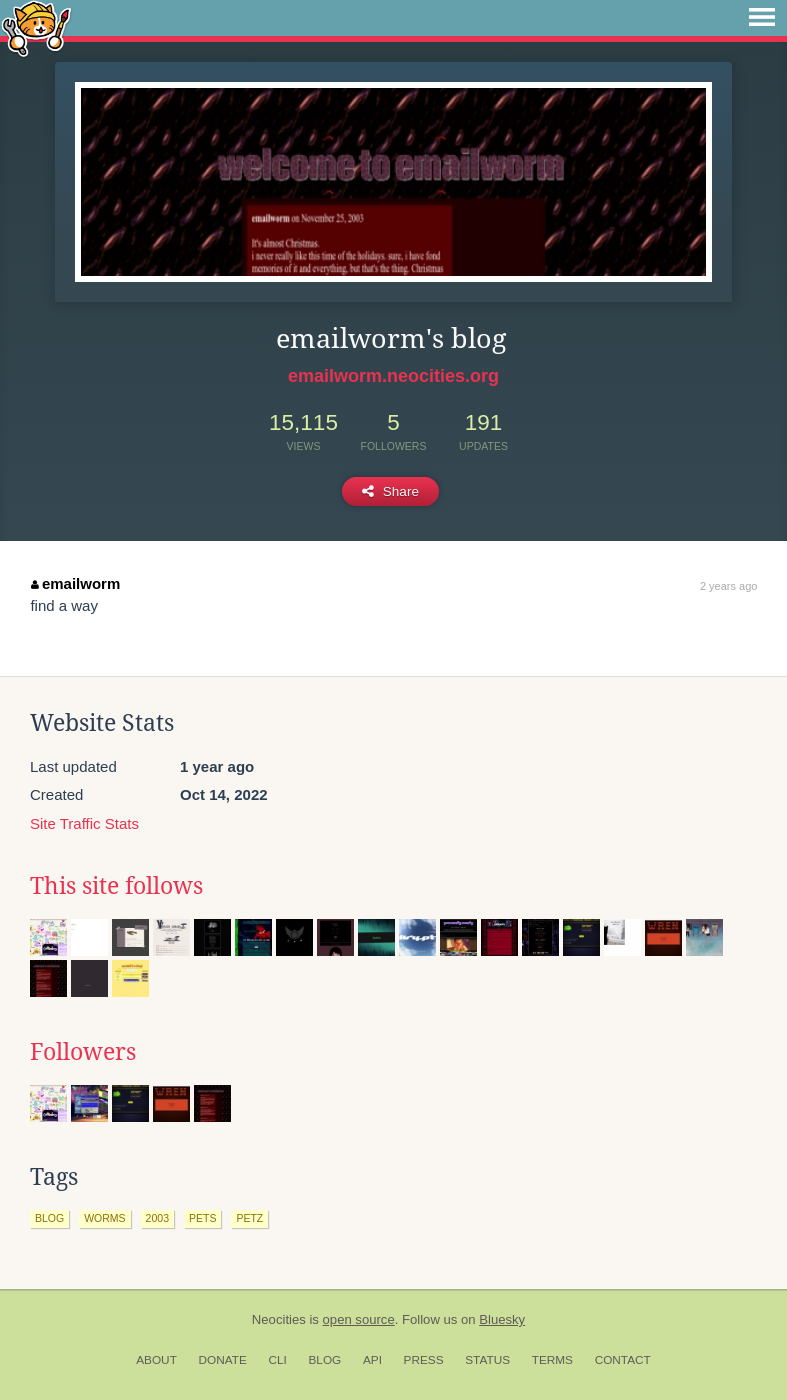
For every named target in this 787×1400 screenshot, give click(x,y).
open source (359, 1319)
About (156, 1360)
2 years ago (728, 586)
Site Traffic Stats (84, 823)
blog (49, 1218)
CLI (277, 1360)
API (372, 1360)
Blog (324, 1360)
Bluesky (502, 1319)
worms (104, 1218)
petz (249, 1218)
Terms (552, 1360)
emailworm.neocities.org (393, 376)
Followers (83, 1052)
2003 (157, 1218)
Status (487, 1360)
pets (202, 1218)
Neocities (279, 1319)
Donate (223, 1360)
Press (424, 1360)
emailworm (75, 583)
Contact (623, 1360)
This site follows (116, 886)
